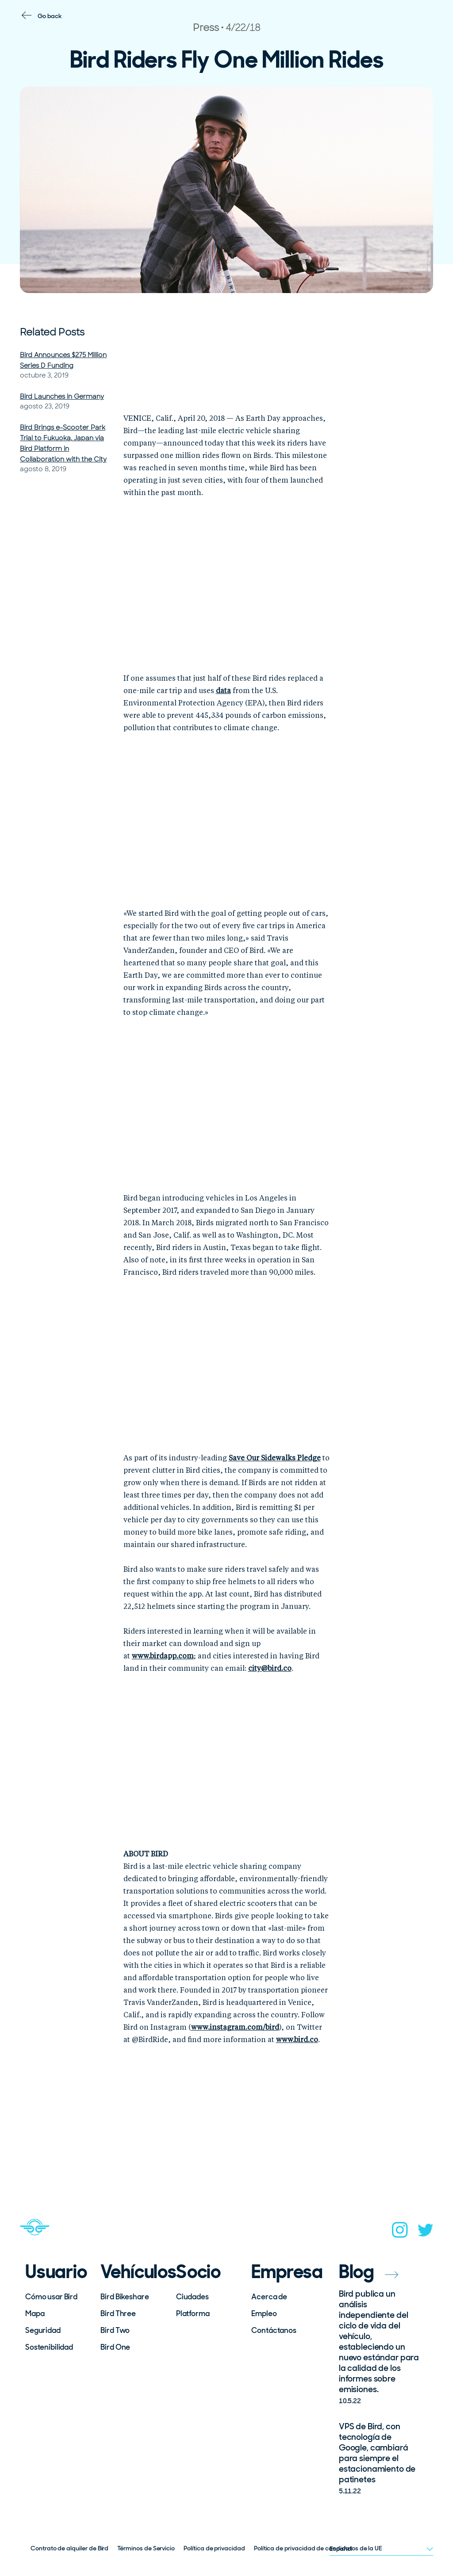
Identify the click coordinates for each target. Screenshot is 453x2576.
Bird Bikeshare (124, 2297)
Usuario (56, 2272)
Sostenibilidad (49, 2347)
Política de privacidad (214, 2548)
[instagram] (400, 2232)
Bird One (115, 2347)
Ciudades (192, 2297)
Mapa (34, 2313)
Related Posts (52, 332)
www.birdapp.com (163, 1656)
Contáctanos (273, 2330)
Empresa (283, 2272)
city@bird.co (270, 1669)
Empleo (263, 2313)
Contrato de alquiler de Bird (69, 2548)
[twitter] (426, 2233)
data (223, 691)
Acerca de (269, 2297)
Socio (198, 2272)
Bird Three (118, 2313)
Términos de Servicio (146, 2548)
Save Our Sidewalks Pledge (275, 1458)
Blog (368, 2272)
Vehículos (132, 2272)
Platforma (193, 2313)
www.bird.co (297, 2040)
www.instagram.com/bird (235, 2027)
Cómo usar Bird (51, 2297)
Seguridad (43, 2330)
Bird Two (115, 2330)
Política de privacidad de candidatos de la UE (318, 2548)
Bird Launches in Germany (62, 396)
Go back (50, 16)
